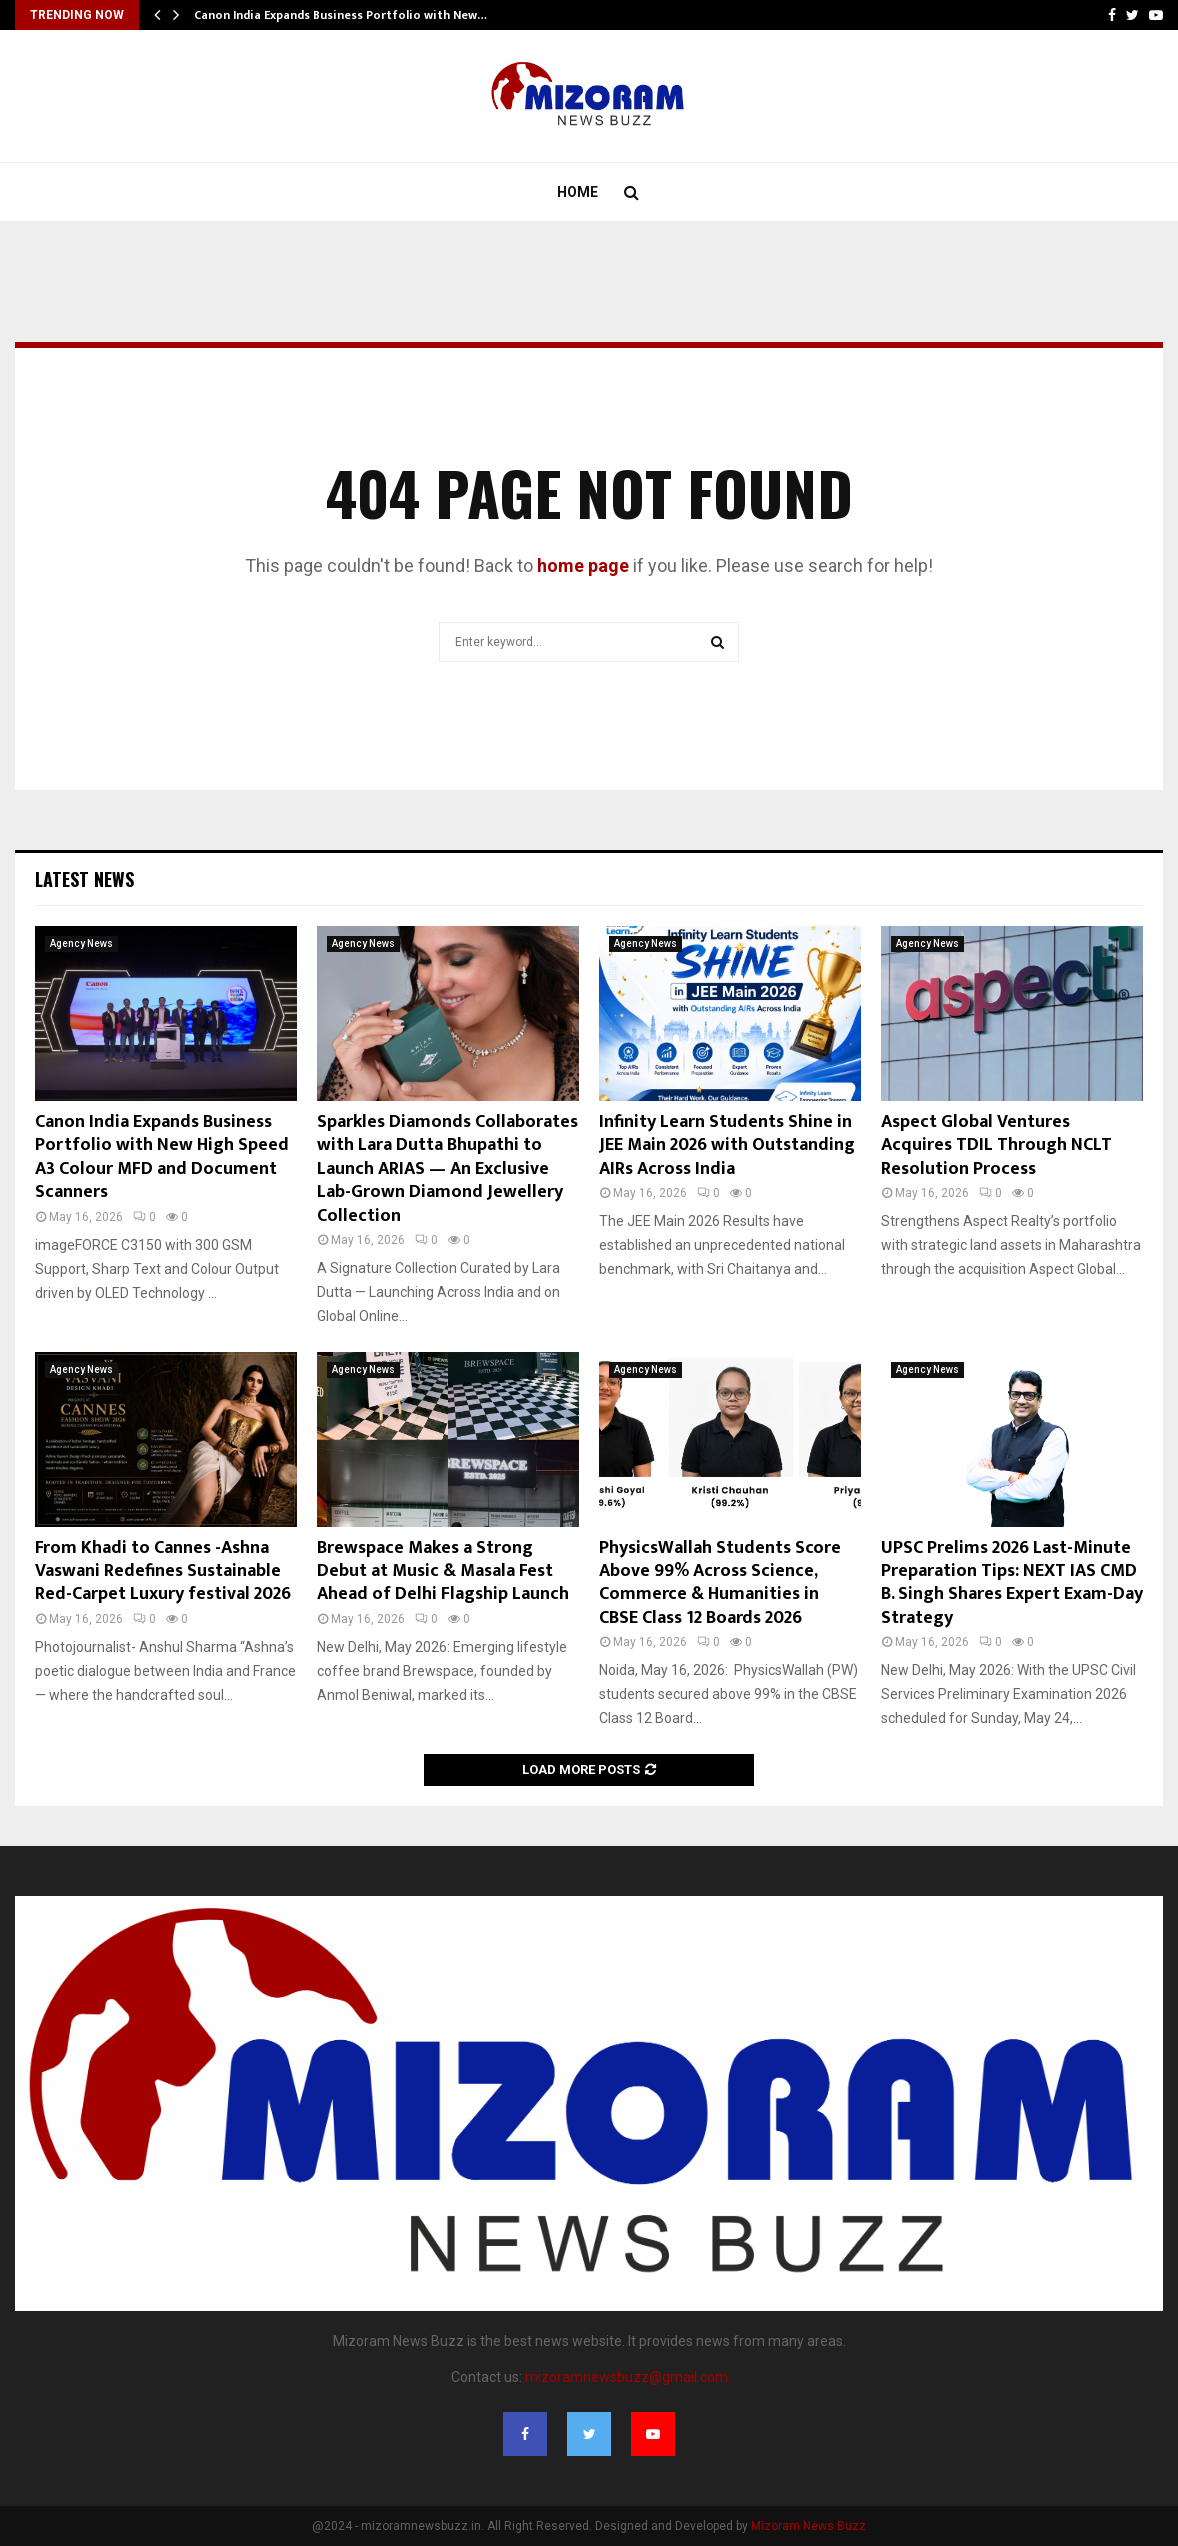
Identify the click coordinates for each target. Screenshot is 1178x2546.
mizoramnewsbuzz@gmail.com (626, 2377)
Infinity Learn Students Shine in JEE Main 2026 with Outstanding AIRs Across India (727, 1145)
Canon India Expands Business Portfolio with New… (340, 15)
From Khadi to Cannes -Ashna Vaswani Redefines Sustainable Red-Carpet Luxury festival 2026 (163, 1571)
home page (583, 565)
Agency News (81, 943)
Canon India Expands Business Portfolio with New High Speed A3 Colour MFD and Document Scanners (162, 1157)
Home (577, 192)
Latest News (84, 879)
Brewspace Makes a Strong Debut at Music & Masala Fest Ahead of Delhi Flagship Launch (443, 1571)
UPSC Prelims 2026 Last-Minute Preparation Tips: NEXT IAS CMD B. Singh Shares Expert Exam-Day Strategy (1012, 1583)
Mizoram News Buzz (808, 2526)
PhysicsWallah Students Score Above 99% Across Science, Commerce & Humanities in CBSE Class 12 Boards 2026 (720, 1583)
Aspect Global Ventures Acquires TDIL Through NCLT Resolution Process (996, 1145)
